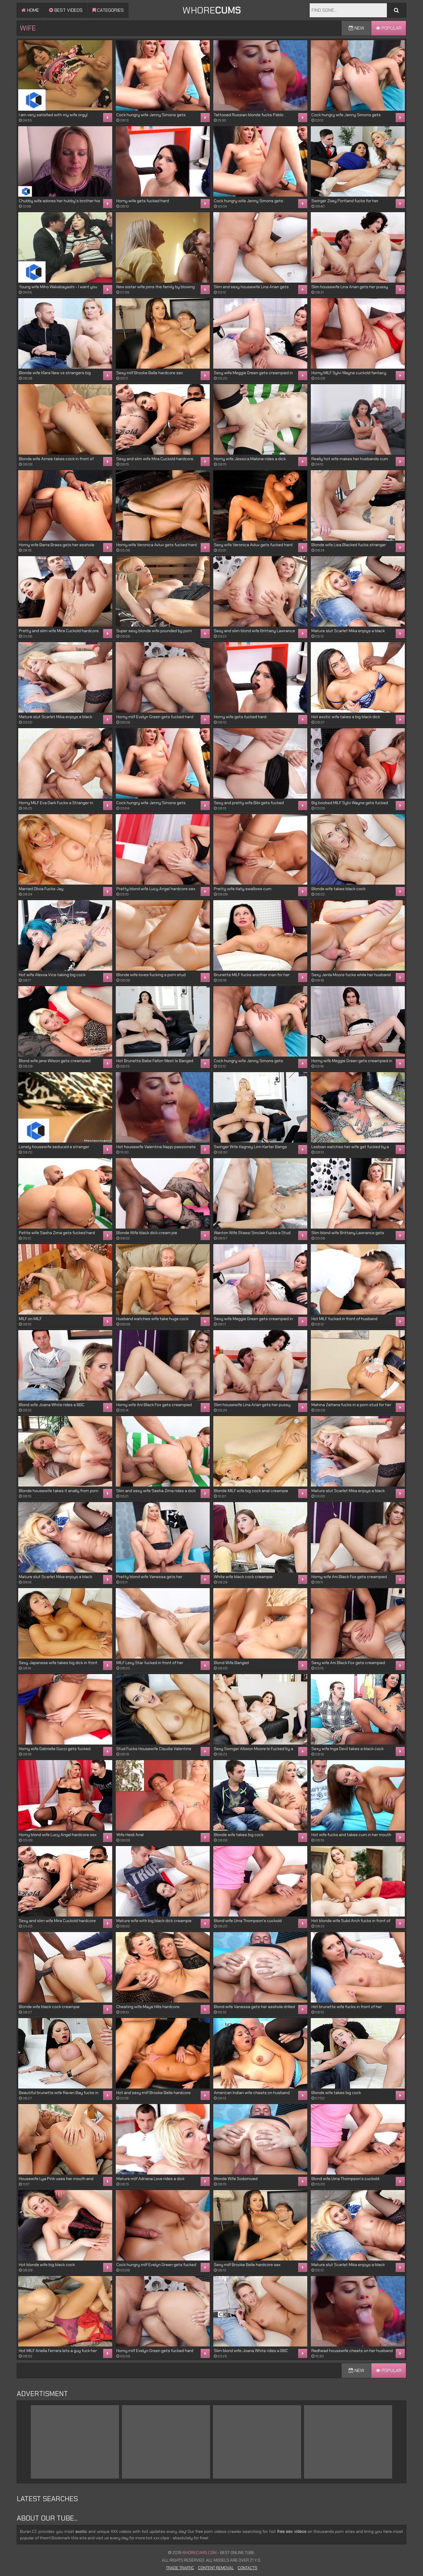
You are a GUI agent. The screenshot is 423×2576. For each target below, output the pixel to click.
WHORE (211, 10)
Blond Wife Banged (231, 1662)
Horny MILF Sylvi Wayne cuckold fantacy (348, 372)
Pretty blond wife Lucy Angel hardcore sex (155, 888)
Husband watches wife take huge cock (152, 1318)
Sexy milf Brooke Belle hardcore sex (149, 372)
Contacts (247, 2567)
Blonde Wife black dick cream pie (146, 1232)
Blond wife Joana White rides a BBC (52, 1404)
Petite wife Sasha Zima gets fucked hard (57, 1232)
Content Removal (216, 2567)
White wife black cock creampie (243, 1576)
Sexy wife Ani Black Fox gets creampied (348, 1662)
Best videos (66, 10)
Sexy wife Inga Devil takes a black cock (347, 1748)
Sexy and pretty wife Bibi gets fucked (249, 802)
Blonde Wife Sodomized (236, 2178)
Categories (108, 10)
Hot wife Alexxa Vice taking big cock (52, 974)
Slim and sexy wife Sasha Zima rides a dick (156, 1490)
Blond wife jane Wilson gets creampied (54, 1060)
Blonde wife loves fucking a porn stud (151, 974)
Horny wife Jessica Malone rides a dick (250, 458)
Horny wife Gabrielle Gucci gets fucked (54, 1748)
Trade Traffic (180, 2567)
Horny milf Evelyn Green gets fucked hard (154, 716)
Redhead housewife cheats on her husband (352, 2350)
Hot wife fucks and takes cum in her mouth (351, 1834)
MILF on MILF (30, 1318)
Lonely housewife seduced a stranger (54, 1146)
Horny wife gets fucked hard (142, 200)
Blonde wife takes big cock (238, 1834)
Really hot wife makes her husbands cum (349, 458)
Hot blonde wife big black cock (47, 2264)
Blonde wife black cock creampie (49, 2006)
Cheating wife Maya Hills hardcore (147, 2006)
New (356, 28)
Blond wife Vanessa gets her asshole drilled (254, 2006)
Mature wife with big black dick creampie (154, 1920)
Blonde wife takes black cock (338, 888)
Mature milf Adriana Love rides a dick (150, 2178)
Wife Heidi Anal (130, 1834)
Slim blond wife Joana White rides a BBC (251, 2350)
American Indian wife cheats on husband (252, 2092)
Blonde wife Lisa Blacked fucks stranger (348, 544)
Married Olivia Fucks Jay (41, 888)
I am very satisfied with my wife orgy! (53, 114)
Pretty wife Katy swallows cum (242, 888)
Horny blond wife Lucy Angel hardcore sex (58, 1834)
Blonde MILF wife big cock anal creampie (251, 1490)
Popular (389, 28)
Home (30, 10)
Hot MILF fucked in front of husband (344, 1318)
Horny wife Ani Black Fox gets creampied (154, 1404)
